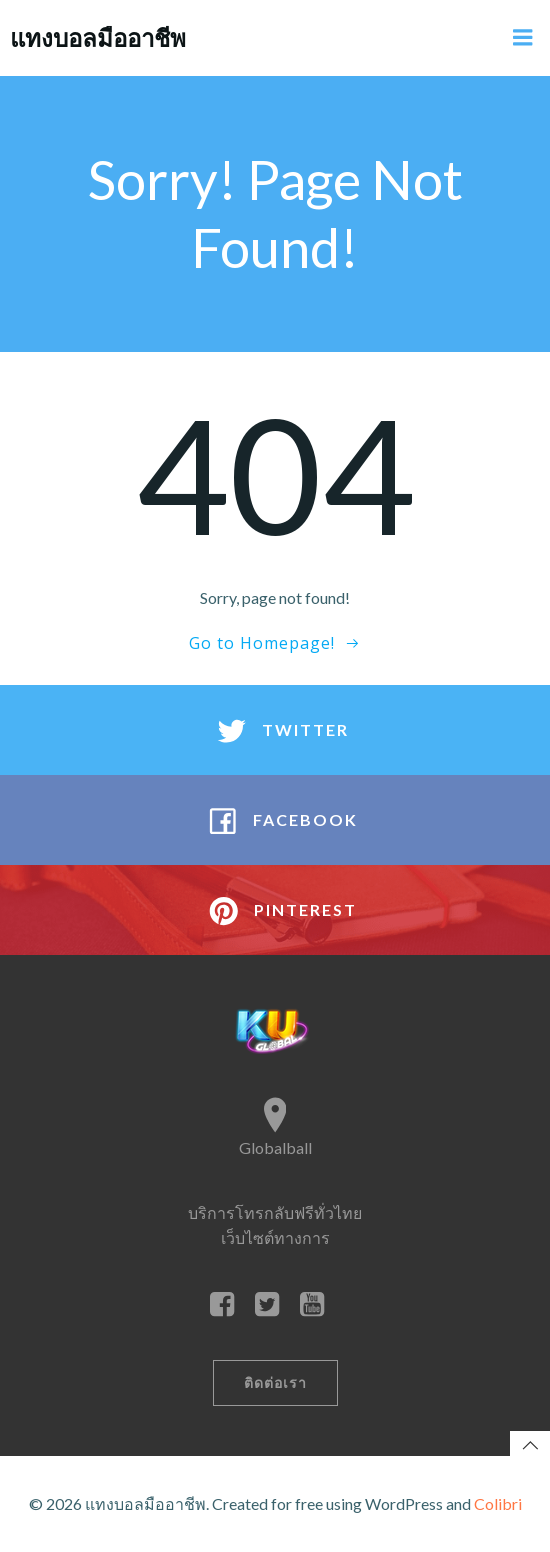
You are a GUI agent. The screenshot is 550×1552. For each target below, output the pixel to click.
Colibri (498, 1503)
